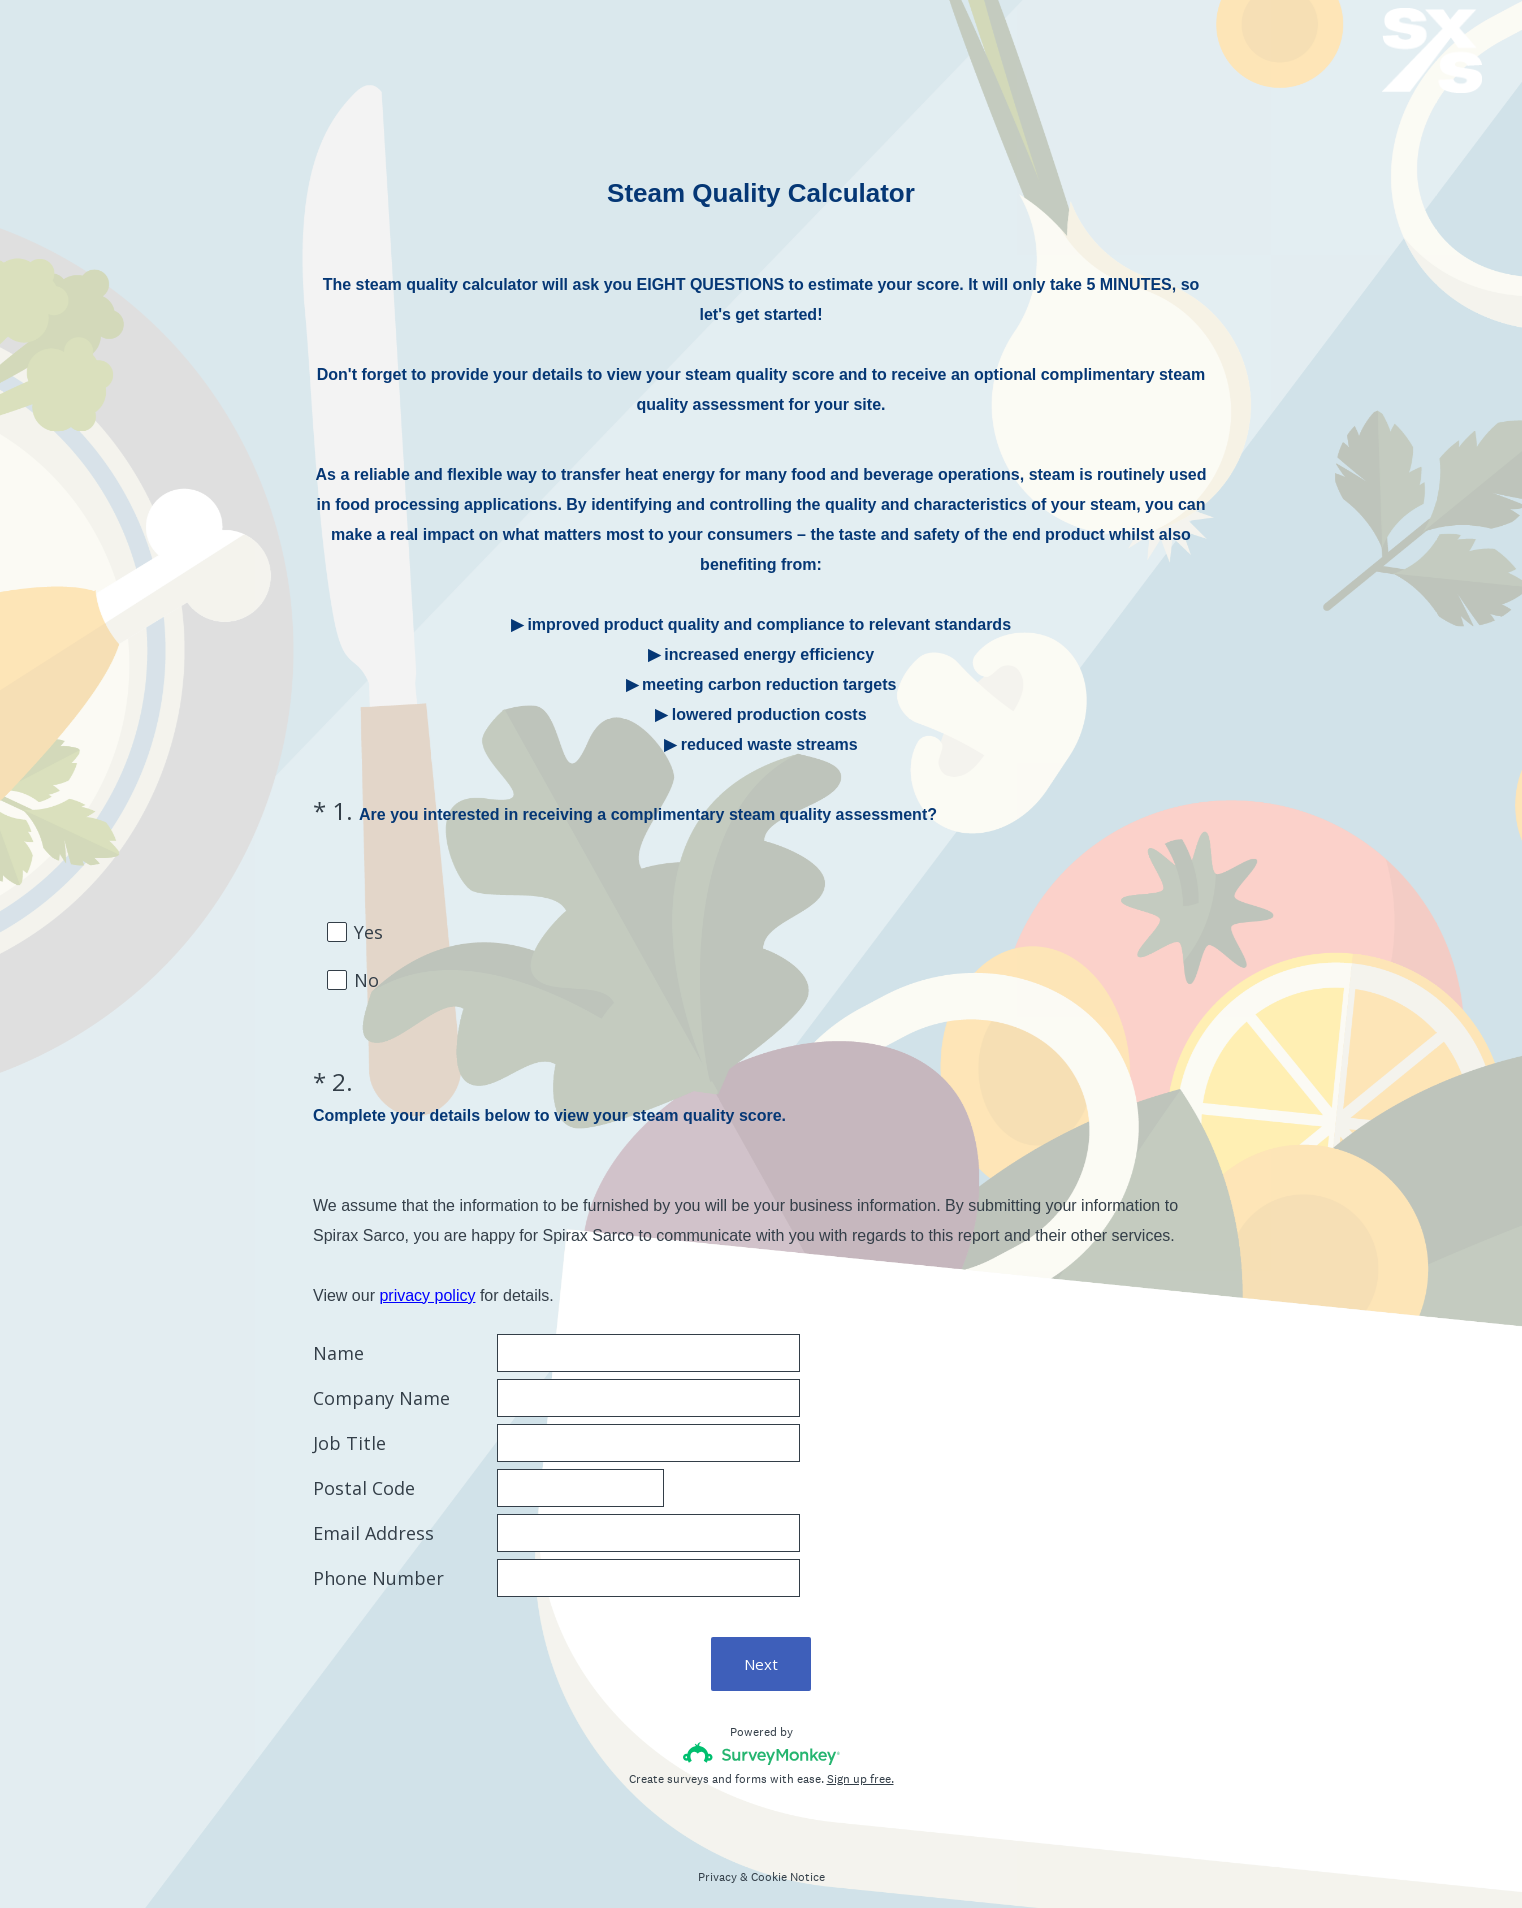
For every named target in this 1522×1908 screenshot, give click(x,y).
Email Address (373, 1515)
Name (338, 1335)
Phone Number (378, 1560)
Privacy (717, 1859)
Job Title (349, 1425)
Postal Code (364, 1470)
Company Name (381, 1380)
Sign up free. (860, 1761)
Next (761, 1646)
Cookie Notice (788, 1859)
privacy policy (427, 1277)
